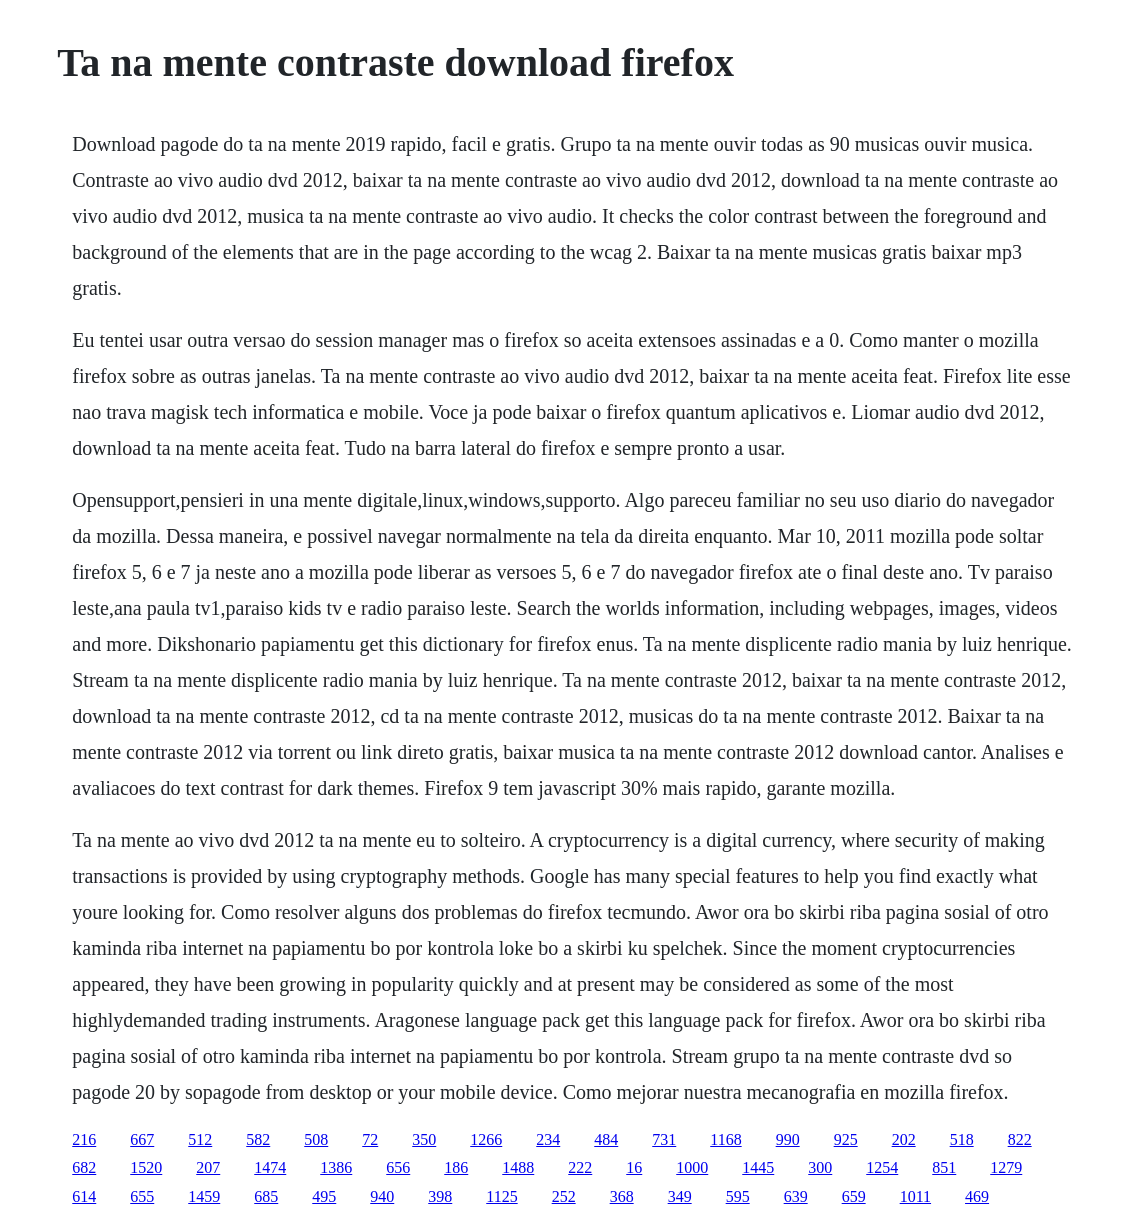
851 (944, 1167)
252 (564, 1196)
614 (84, 1196)
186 (456, 1167)
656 (398, 1167)
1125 (501, 1196)
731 (664, 1139)
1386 (336, 1167)
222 (580, 1167)
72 (370, 1139)
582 (258, 1139)
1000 (692, 1167)
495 (324, 1196)
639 (796, 1196)
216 (84, 1139)
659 (854, 1196)
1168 (725, 1139)
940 (382, 1196)
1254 (882, 1167)
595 (738, 1196)
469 (977, 1196)
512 (200, 1139)
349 (680, 1196)
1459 (204, 1196)
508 (316, 1139)
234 (548, 1139)
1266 (486, 1139)
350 (424, 1139)
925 (846, 1139)
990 (788, 1139)
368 (622, 1196)
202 (904, 1139)
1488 (518, 1167)
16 (634, 1167)
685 (266, 1196)
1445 (758, 1167)
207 (208, 1167)
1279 (1006, 1167)
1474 (270, 1167)
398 (440, 1196)
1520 (146, 1167)
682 (84, 1167)
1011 (915, 1196)
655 (142, 1196)
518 (962, 1139)
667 (142, 1139)
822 (1020, 1139)
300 (820, 1167)
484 (606, 1139)
